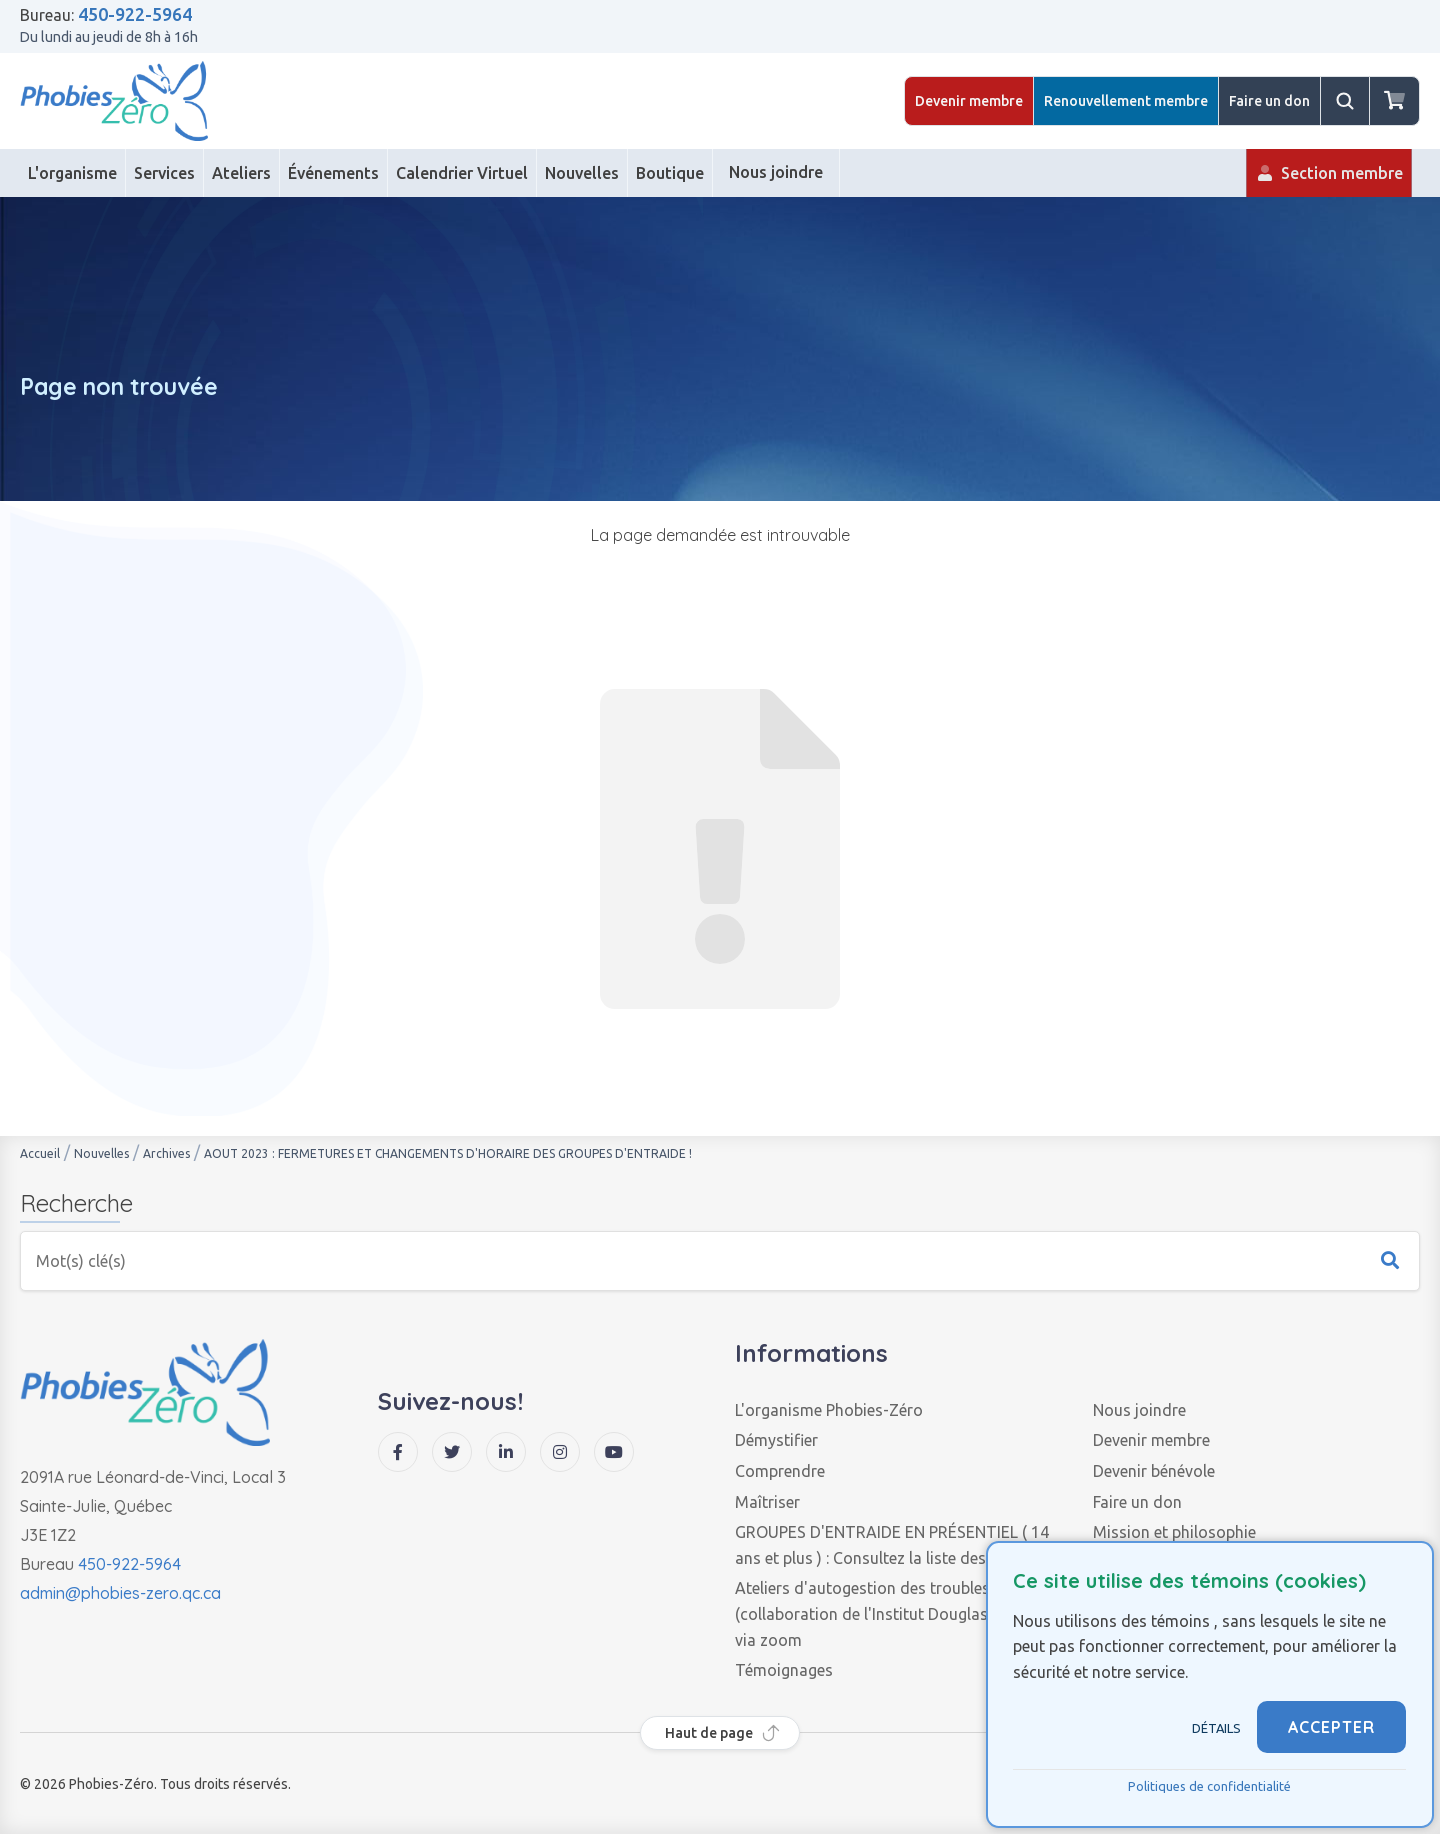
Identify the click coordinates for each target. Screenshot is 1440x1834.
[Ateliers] (242, 173)
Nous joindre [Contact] (776, 180)
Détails (1216, 1728)
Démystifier (776, 1440)
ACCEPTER (1331, 1727)
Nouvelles (101, 1153)
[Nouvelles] (582, 173)
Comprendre (780, 1471)
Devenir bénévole (1154, 1471)
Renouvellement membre (1126, 101)
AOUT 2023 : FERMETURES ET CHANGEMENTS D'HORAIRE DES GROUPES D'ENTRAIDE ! (448, 1153)
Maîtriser (767, 1502)
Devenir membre (969, 101)
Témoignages (784, 1670)
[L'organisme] (73, 173)
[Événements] (334, 173)
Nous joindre (1139, 1410)
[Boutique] (670, 173)
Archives (166, 1153)
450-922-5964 (135, 14)
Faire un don (1269, 101)
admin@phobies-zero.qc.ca (120, 1593)
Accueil (40, 1153)
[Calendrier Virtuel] (462, 173)
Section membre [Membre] (1329, 180)
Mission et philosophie (1174, 1532)
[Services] (165, 173)
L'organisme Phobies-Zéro (829, 1410)
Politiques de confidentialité (1209, 1786)
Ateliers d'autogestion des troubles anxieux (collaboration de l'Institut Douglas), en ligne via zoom (895, 1613)
